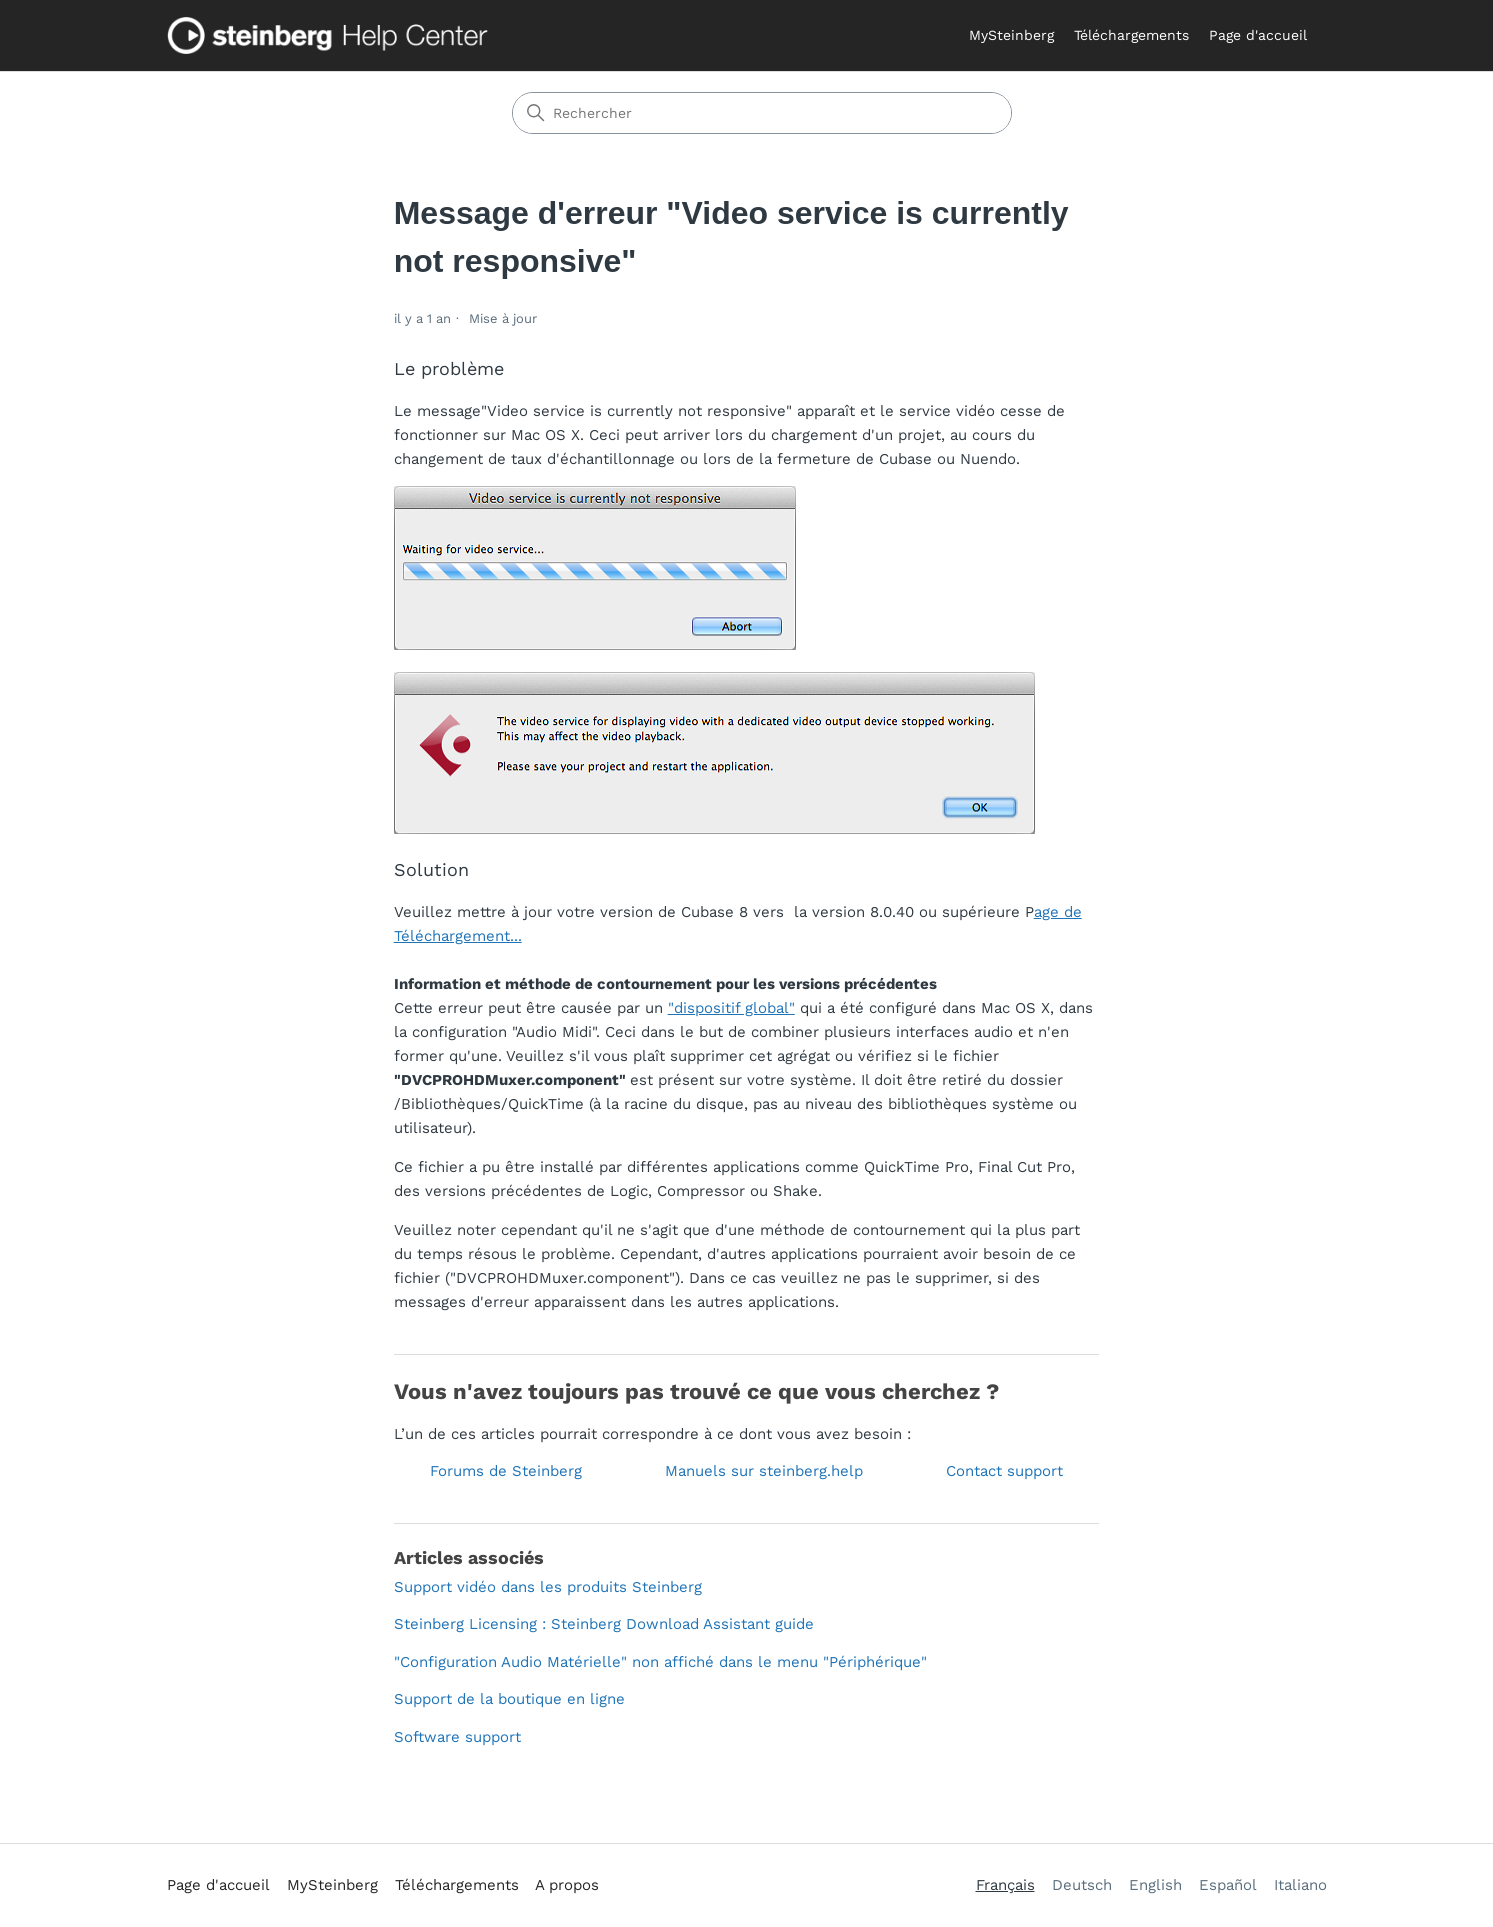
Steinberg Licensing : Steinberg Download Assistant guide (604, 1624)
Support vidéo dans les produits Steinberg (548, 1587)
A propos (567, 1885)
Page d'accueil (1258, 35)
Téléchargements (1131, 35)
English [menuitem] (1155, 1885)
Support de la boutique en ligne (509, 1699)
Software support (457, 1737)
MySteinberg (1011, 35)
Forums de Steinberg (506, 1471)
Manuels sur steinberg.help (764, 1471)
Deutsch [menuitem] (1082, 1885)
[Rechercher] (762, 113)
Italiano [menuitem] (1300, 1885)
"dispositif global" (731, 1008)
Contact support (1004, 1471)
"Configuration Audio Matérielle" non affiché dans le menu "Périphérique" (660, 1662)
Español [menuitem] (1228, 1885)
